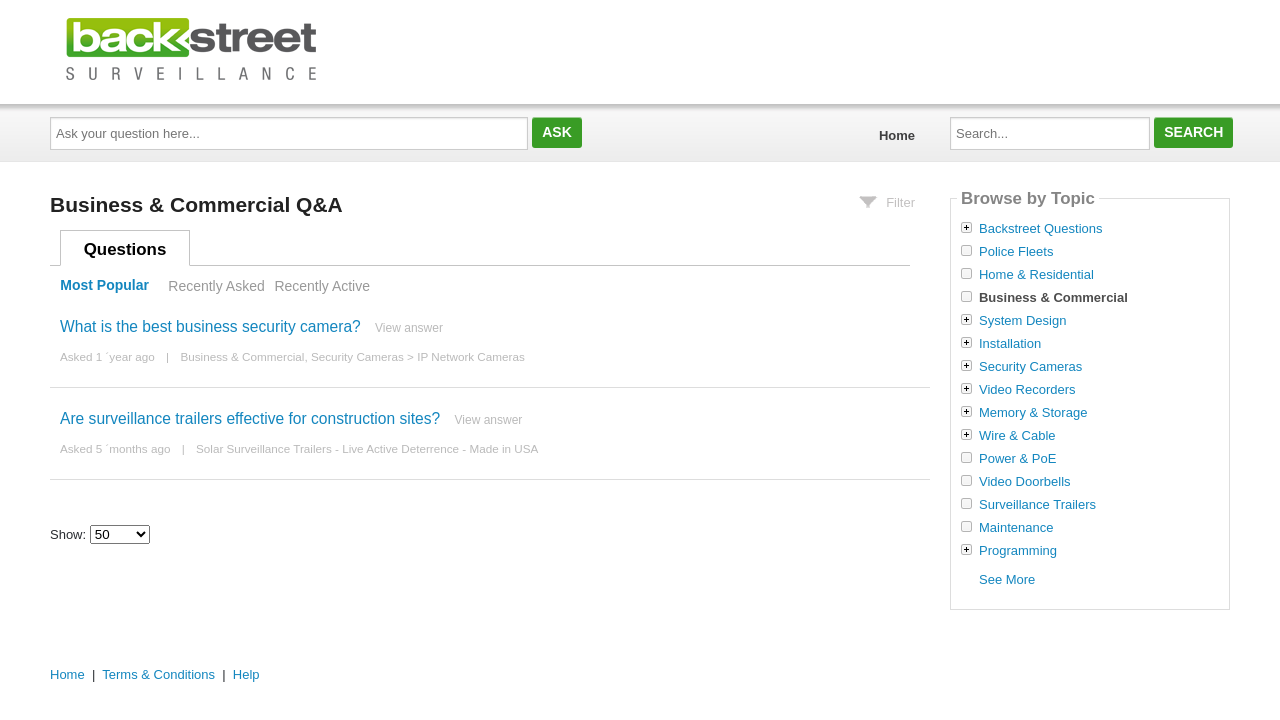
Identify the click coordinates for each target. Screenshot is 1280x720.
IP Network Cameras (471, 356)
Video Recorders (1027, 390)
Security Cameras (357, 356)
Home (897, 135)
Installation (1010, 344)
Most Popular (104, 286)
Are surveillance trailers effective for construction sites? (250, 418)
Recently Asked (216, 286)
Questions (125, 249)
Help (246, 674)
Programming (1018, 551)
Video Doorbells (1025, 482)
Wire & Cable (1017, 436)
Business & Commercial (242, 356)
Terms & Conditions (158, 674)
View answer (409, 328)
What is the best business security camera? (210, 326)
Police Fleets (1016, 252)
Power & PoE (1017, 459)
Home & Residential (1036, 275)
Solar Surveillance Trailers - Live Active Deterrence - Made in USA (367, 448)
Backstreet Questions (1041, 229)
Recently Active (322, 286)
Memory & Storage (1033, 413)
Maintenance (1016, 528)
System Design (1022, 321)
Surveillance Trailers (1037, 505)
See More (1007, 579)
